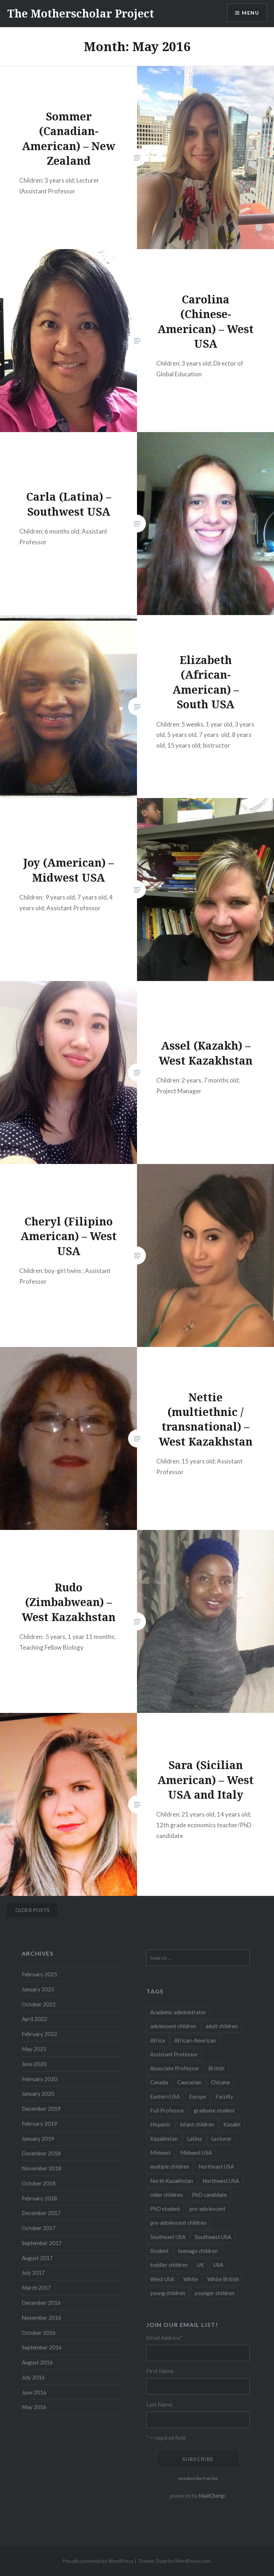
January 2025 (38, 1989)
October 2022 (39, 2004)
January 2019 (38, 2138)
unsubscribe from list (198, 2478)
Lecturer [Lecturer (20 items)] (221, 2138)
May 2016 (34, 2407)
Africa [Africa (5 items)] (157, 2040)
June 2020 (34, 2064)
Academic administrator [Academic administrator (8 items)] (178, 2012)
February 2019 (39, 2123)
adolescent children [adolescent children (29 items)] (173, 2026)
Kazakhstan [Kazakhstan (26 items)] (164, 2138)
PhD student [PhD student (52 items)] (165, 2208)
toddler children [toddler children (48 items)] (169, 2265)
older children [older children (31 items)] (166, 2194)
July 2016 (33, 2377)
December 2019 (41, 2108)
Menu (250, 13)
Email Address (164, 2337)
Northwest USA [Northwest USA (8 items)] (220, 2181)
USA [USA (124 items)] (218, 2265)
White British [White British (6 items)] (223, 2279)
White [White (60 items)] (190, 2279)
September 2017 (42, 2243)
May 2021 (34, 2049)
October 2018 (39, 2183)
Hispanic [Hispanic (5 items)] (160, 2124)
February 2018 (39, 2198)
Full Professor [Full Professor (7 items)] (167, 2110)
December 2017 (41, 2213)
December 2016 (41, 2302)
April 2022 (34, 2019)
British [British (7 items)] (216, 2068)
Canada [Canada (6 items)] (159, 2082)
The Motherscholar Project (80, 13)
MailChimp (212, 2495)
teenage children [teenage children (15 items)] (198, 2251)
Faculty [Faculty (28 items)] (224, 2096)
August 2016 (37, 2362)
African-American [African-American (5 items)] (195, 2040)
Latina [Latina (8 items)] (194, 2138)
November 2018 (41, 2168)
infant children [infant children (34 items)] (197, 2124)
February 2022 (39, 2034)
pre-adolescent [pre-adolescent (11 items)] (207, 2208)
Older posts (32, 1910)
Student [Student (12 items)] (159, 2251)
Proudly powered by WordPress (97, 2561)
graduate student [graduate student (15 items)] (214, 2110)
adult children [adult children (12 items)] (222, 2026)
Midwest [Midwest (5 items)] (160, 2152)
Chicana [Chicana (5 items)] (220, 2082)
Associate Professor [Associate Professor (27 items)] (174, 2068)
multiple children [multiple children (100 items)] (169, 2166)
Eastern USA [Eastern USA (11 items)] (165, 2096)
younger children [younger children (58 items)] (214, 2293)
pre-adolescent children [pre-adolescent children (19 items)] (178, 2222)
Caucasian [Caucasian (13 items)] (189, 2082)
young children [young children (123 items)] (167, 2293)
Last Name (159, 2404)
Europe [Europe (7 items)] (197, 2096)
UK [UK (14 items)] (200, 2265)
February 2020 (39, 2079)
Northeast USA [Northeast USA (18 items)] (216, 2166)
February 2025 (39, 1974)
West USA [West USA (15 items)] (162, 2279)
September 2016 (42, 2347)
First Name (159, 2371)
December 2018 (41, 2153)
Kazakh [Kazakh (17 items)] (231, 2124)
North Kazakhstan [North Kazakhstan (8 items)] (171, 2181)
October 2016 (39, 2332)
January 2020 (38, 2093)
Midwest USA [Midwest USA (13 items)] (196, 2152)
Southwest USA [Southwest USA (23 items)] (213, 2237)
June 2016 (34, 2392)
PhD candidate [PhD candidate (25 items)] (209, 2194)
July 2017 (33, 2272)
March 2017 (36, 2287)
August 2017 (37, 2258)
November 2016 (41, 2317)
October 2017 (39, 2228)
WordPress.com (192, 2561)
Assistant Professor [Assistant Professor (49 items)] (174, 2054)
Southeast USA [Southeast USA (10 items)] (168, 2237)
